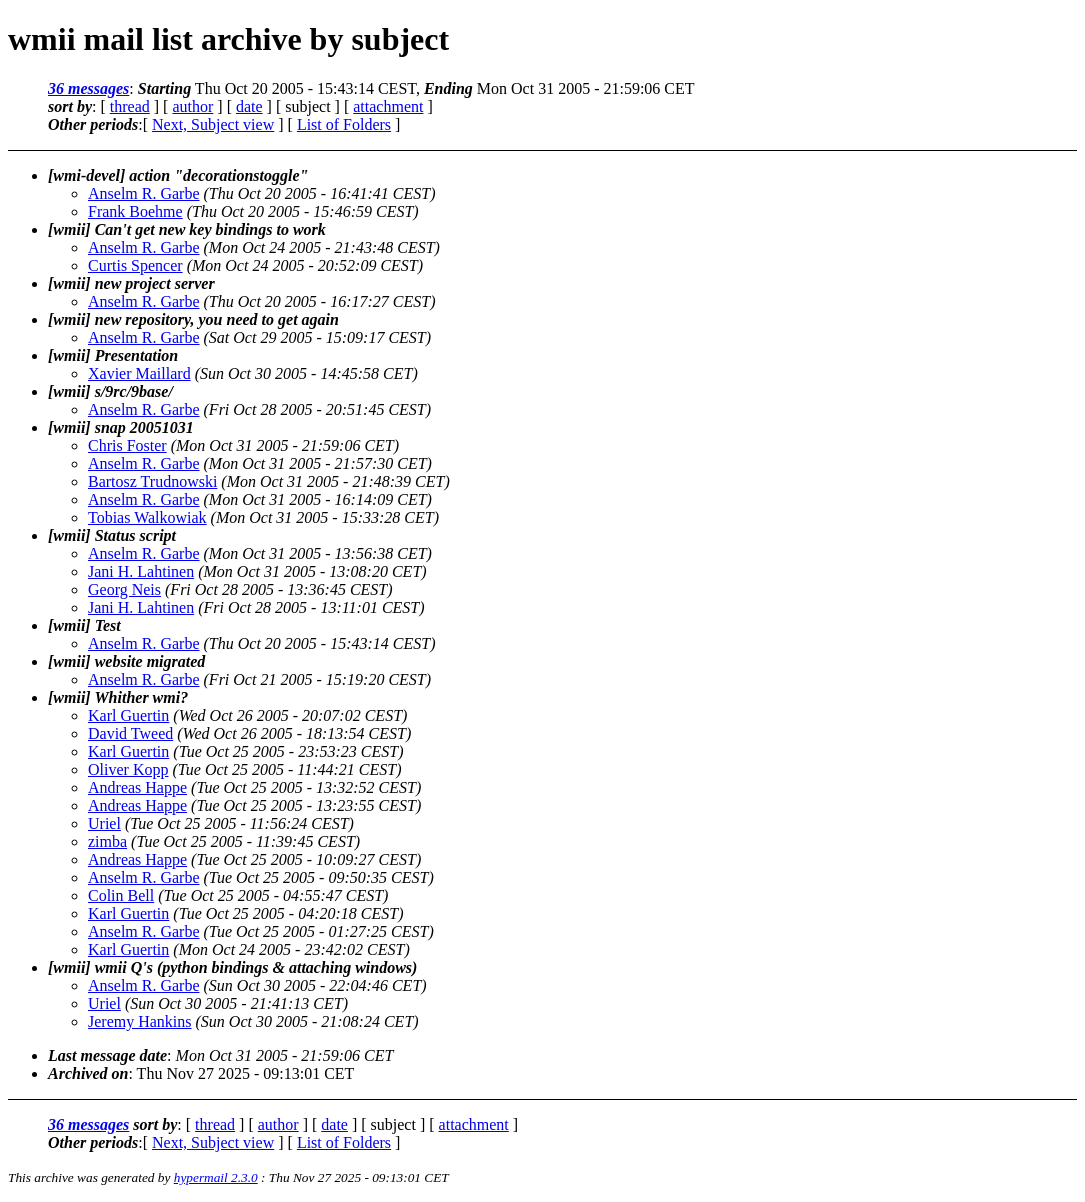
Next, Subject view (213, 124)
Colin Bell (121, 895)
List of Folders (344, 124)
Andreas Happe (137, 787)
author (192, 106)
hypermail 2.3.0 (216, 1177)
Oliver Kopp (128, 769)
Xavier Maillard (139, 373)
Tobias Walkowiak (147, 517)
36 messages (88, 88)
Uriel (104, 823)
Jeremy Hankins (140, 1021)
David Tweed (130, 733)
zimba (107, 841)
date (249, 106)
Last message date (107, 1055)
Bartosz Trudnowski (152, 481)
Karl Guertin (128, 715)
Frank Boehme (135, 211)
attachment (388, 106)
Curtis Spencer (135, 265)
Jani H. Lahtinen (141, 571)
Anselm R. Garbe (144, 193)
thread (130, 106)
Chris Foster (127, 445)
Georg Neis (124, 589)
